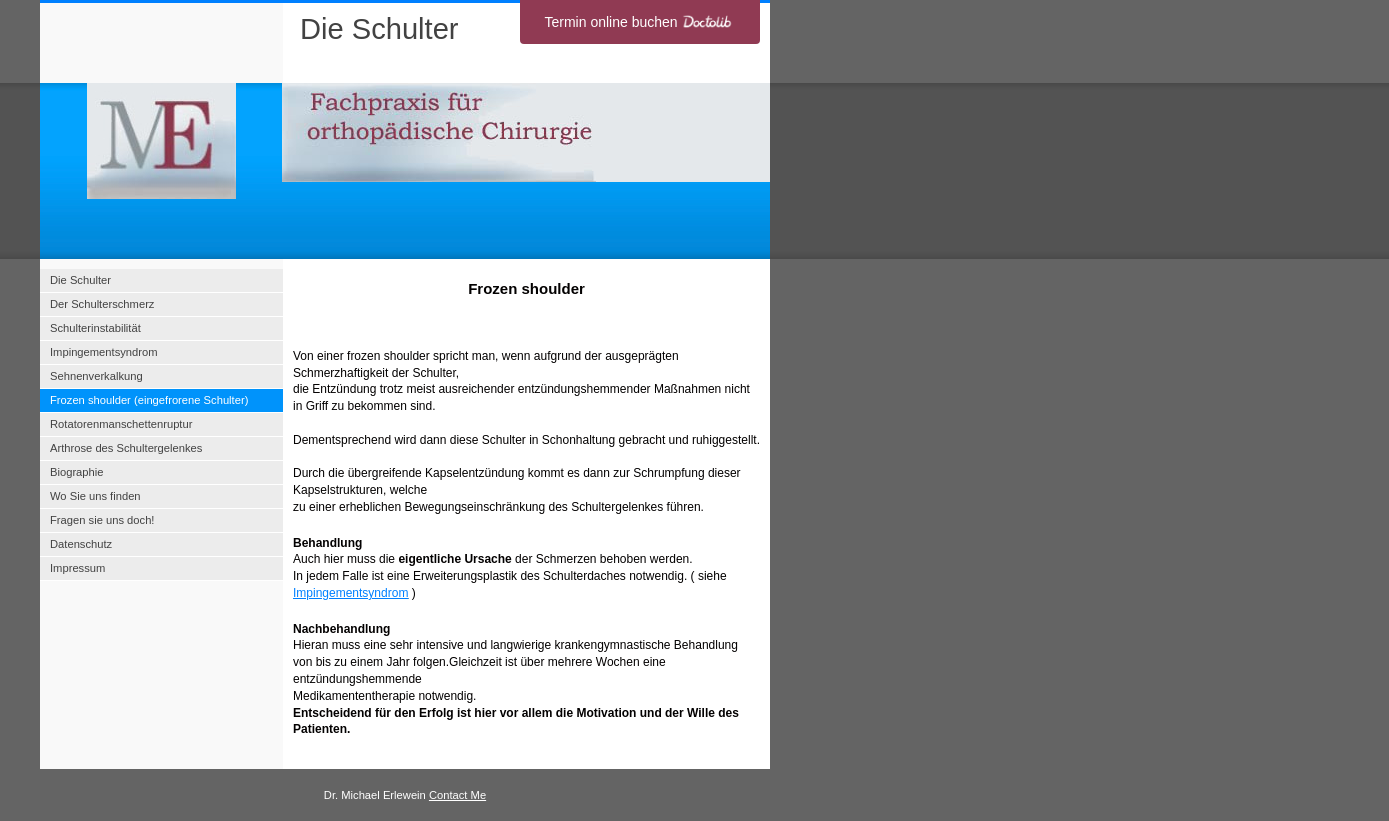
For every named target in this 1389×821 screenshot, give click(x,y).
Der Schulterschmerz (102, 304)
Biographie (77, 472)
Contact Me (457, 795)
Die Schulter (80, 280)
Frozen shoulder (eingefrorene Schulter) (149, 400)
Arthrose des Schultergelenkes (126, 448)
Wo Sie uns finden (95, 496)
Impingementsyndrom (350, 593)
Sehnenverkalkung (96, 376)
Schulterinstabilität (95, 328)
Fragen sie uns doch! (102, 520)
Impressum (77, 568)
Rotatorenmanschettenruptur (121, 424)
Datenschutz (81, 544)
